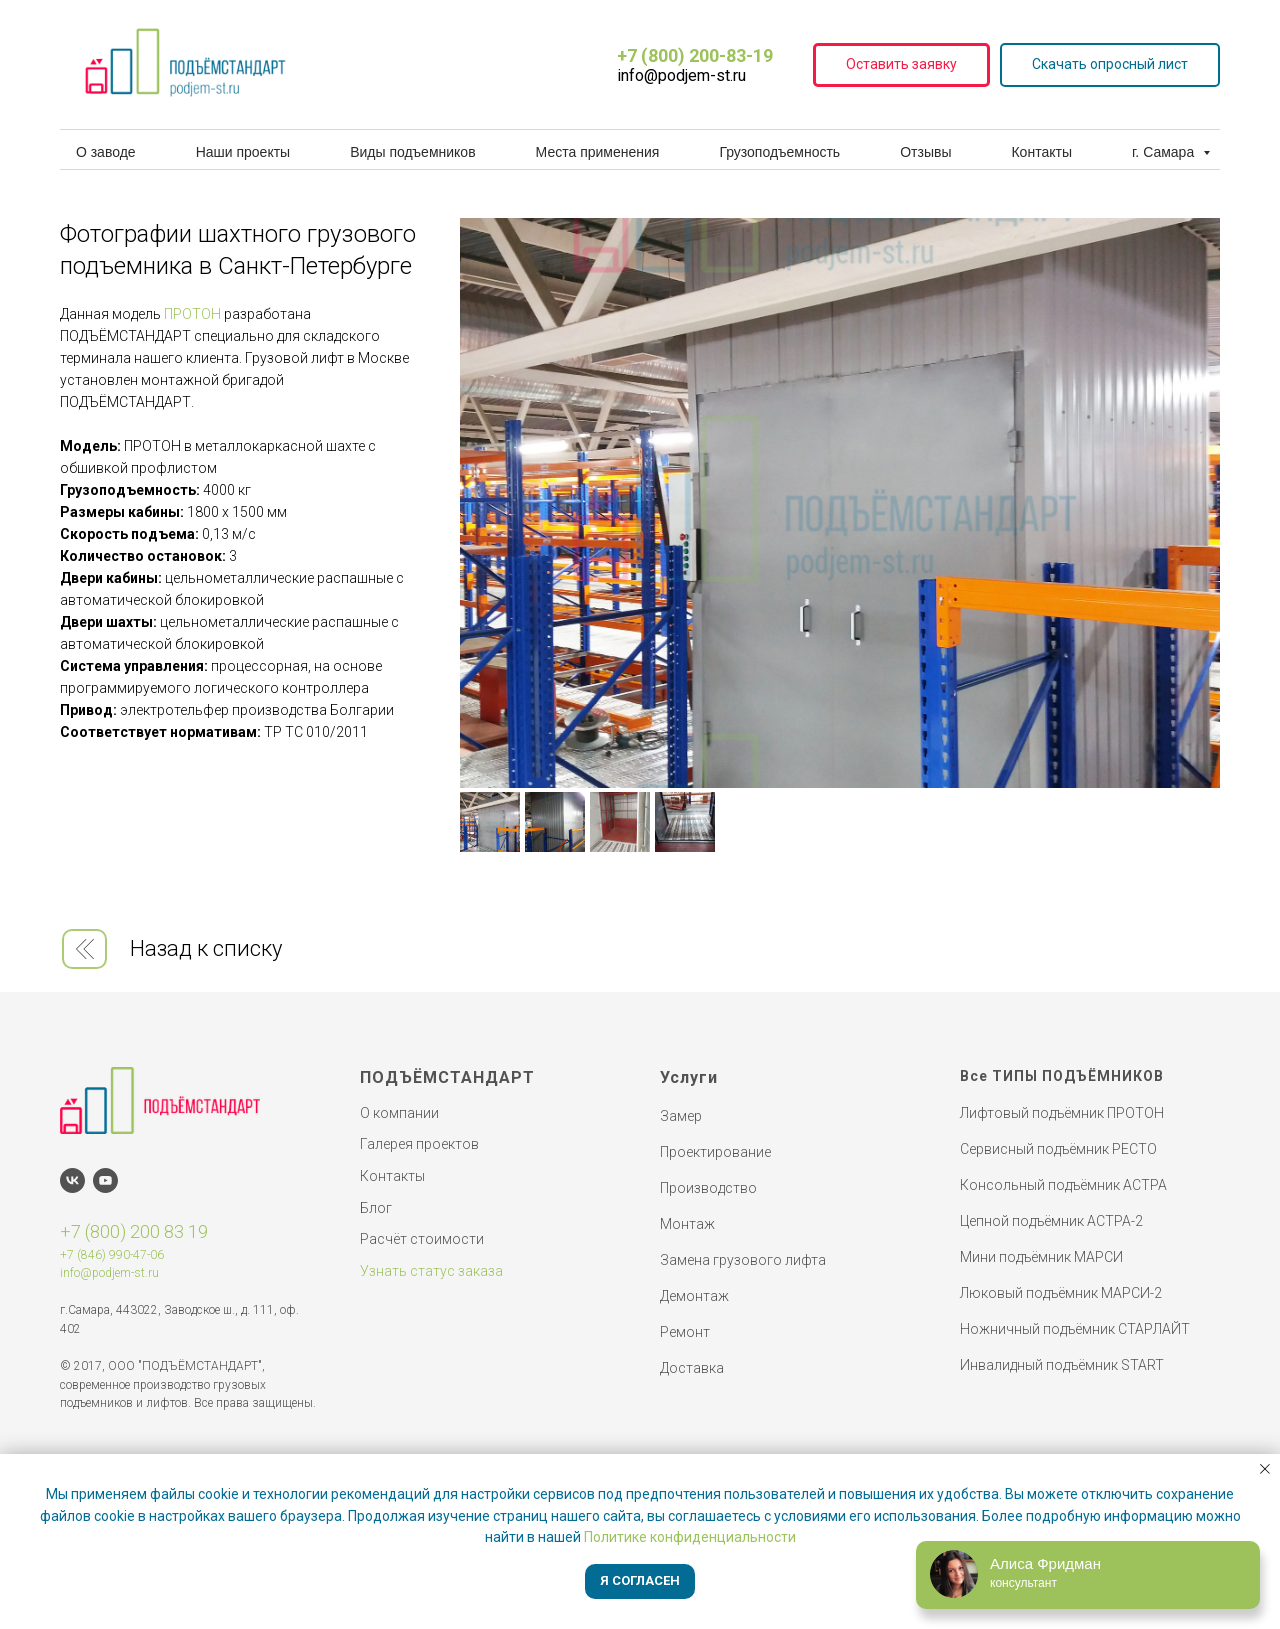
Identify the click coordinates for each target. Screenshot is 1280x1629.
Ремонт (685, 1332)
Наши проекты (243, 152)
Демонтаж (694, 1296)
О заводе (106, 152)
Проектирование (715, 1152)
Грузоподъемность (779, 152)
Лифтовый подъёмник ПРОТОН (1062, 1113)
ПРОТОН (192, 314)
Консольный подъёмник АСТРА (1063, 1185)
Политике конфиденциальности (690, 1537)
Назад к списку (206, 948)
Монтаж (687, 1224)
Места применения (598, 152)
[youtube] (105, 1180)
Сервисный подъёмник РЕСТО (1058, 1149)
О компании (399, 1113)
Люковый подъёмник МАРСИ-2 (1061, 1293)
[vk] (72, 1180)
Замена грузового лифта (743, 1260)
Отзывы (925, 152)
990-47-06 (135, 1255)
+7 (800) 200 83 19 (134, 1231)
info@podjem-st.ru (109, 1273)
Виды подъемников (412, 152)
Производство (708, 1188)
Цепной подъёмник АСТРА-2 (1051, 1221)
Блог (376, 1208)
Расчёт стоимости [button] (422, 1239)
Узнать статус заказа (431, 1271)
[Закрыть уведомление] (1265, 1469)
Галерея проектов (419, 1144)
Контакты (1041, 152)
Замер (681, 1116)
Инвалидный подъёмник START (1062, 1365)
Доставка (692, 1368)
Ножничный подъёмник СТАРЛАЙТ (1075, 1329)
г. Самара (1165, 152)
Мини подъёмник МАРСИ (1041, 1257)
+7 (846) (83, 1255)
